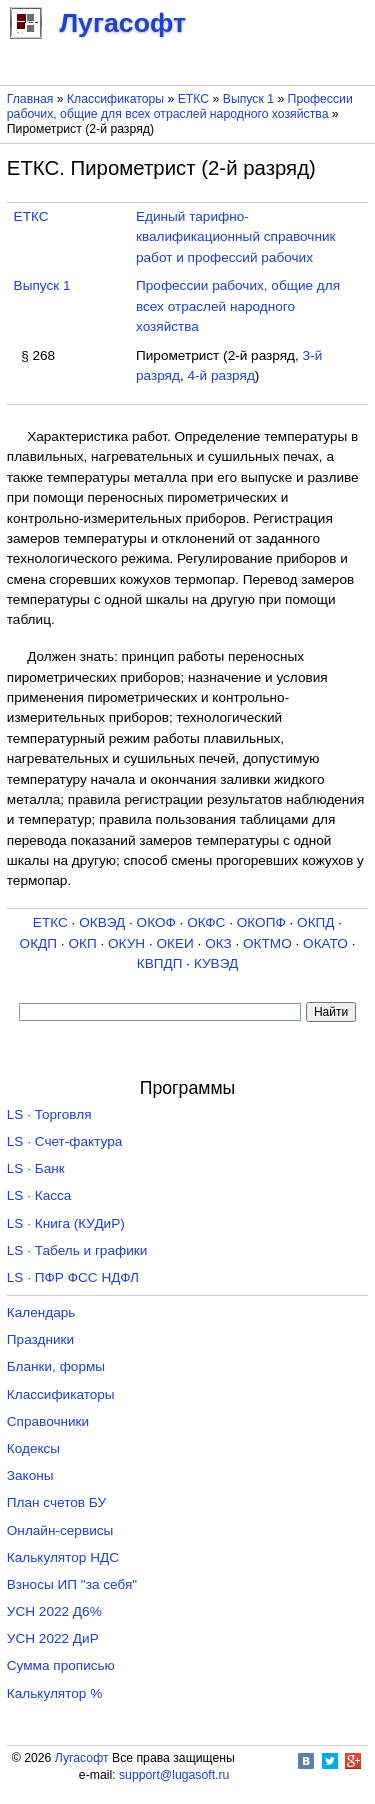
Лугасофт (82, 1758)
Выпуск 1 (248, 99)
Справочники (48, 1421)
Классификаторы (115, 99)
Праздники (40, 1339)
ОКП (82, 943)
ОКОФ (156, 922)
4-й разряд (220, 375)
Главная (30, 99)
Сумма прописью (61, 1665)
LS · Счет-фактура (65, 1141)
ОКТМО (267, 943)
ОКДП (38, 943)
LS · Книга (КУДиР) (66, 1223)
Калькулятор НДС (63, 1557)
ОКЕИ (174, 943)
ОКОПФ (261, 922)
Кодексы (33, 1448)
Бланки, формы (56, 1366)
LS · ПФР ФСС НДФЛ (73, 1277)
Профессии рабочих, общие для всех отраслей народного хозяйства (180, 106)
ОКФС (206, 922)
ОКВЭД (102, 922)
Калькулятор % (54, 1693)
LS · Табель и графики (77, 1250)
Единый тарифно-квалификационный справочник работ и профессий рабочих (236, 237)
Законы (30, 1475)
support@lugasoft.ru (174, 1775)
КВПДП (160, 963)
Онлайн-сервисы (60, 1530)
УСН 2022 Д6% (54, 1611)
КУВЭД (216, 963)
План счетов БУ (56, 1502)
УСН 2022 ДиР (53, 1638)
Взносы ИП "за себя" (72, 1584)
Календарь (41, 1312)
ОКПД (315, 922)
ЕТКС (193, 99)
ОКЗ (218, 943)
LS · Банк (36, 1168)
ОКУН (126, 943)
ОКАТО (325, 943)
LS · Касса (39, 1195)
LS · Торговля (49, 1114)
